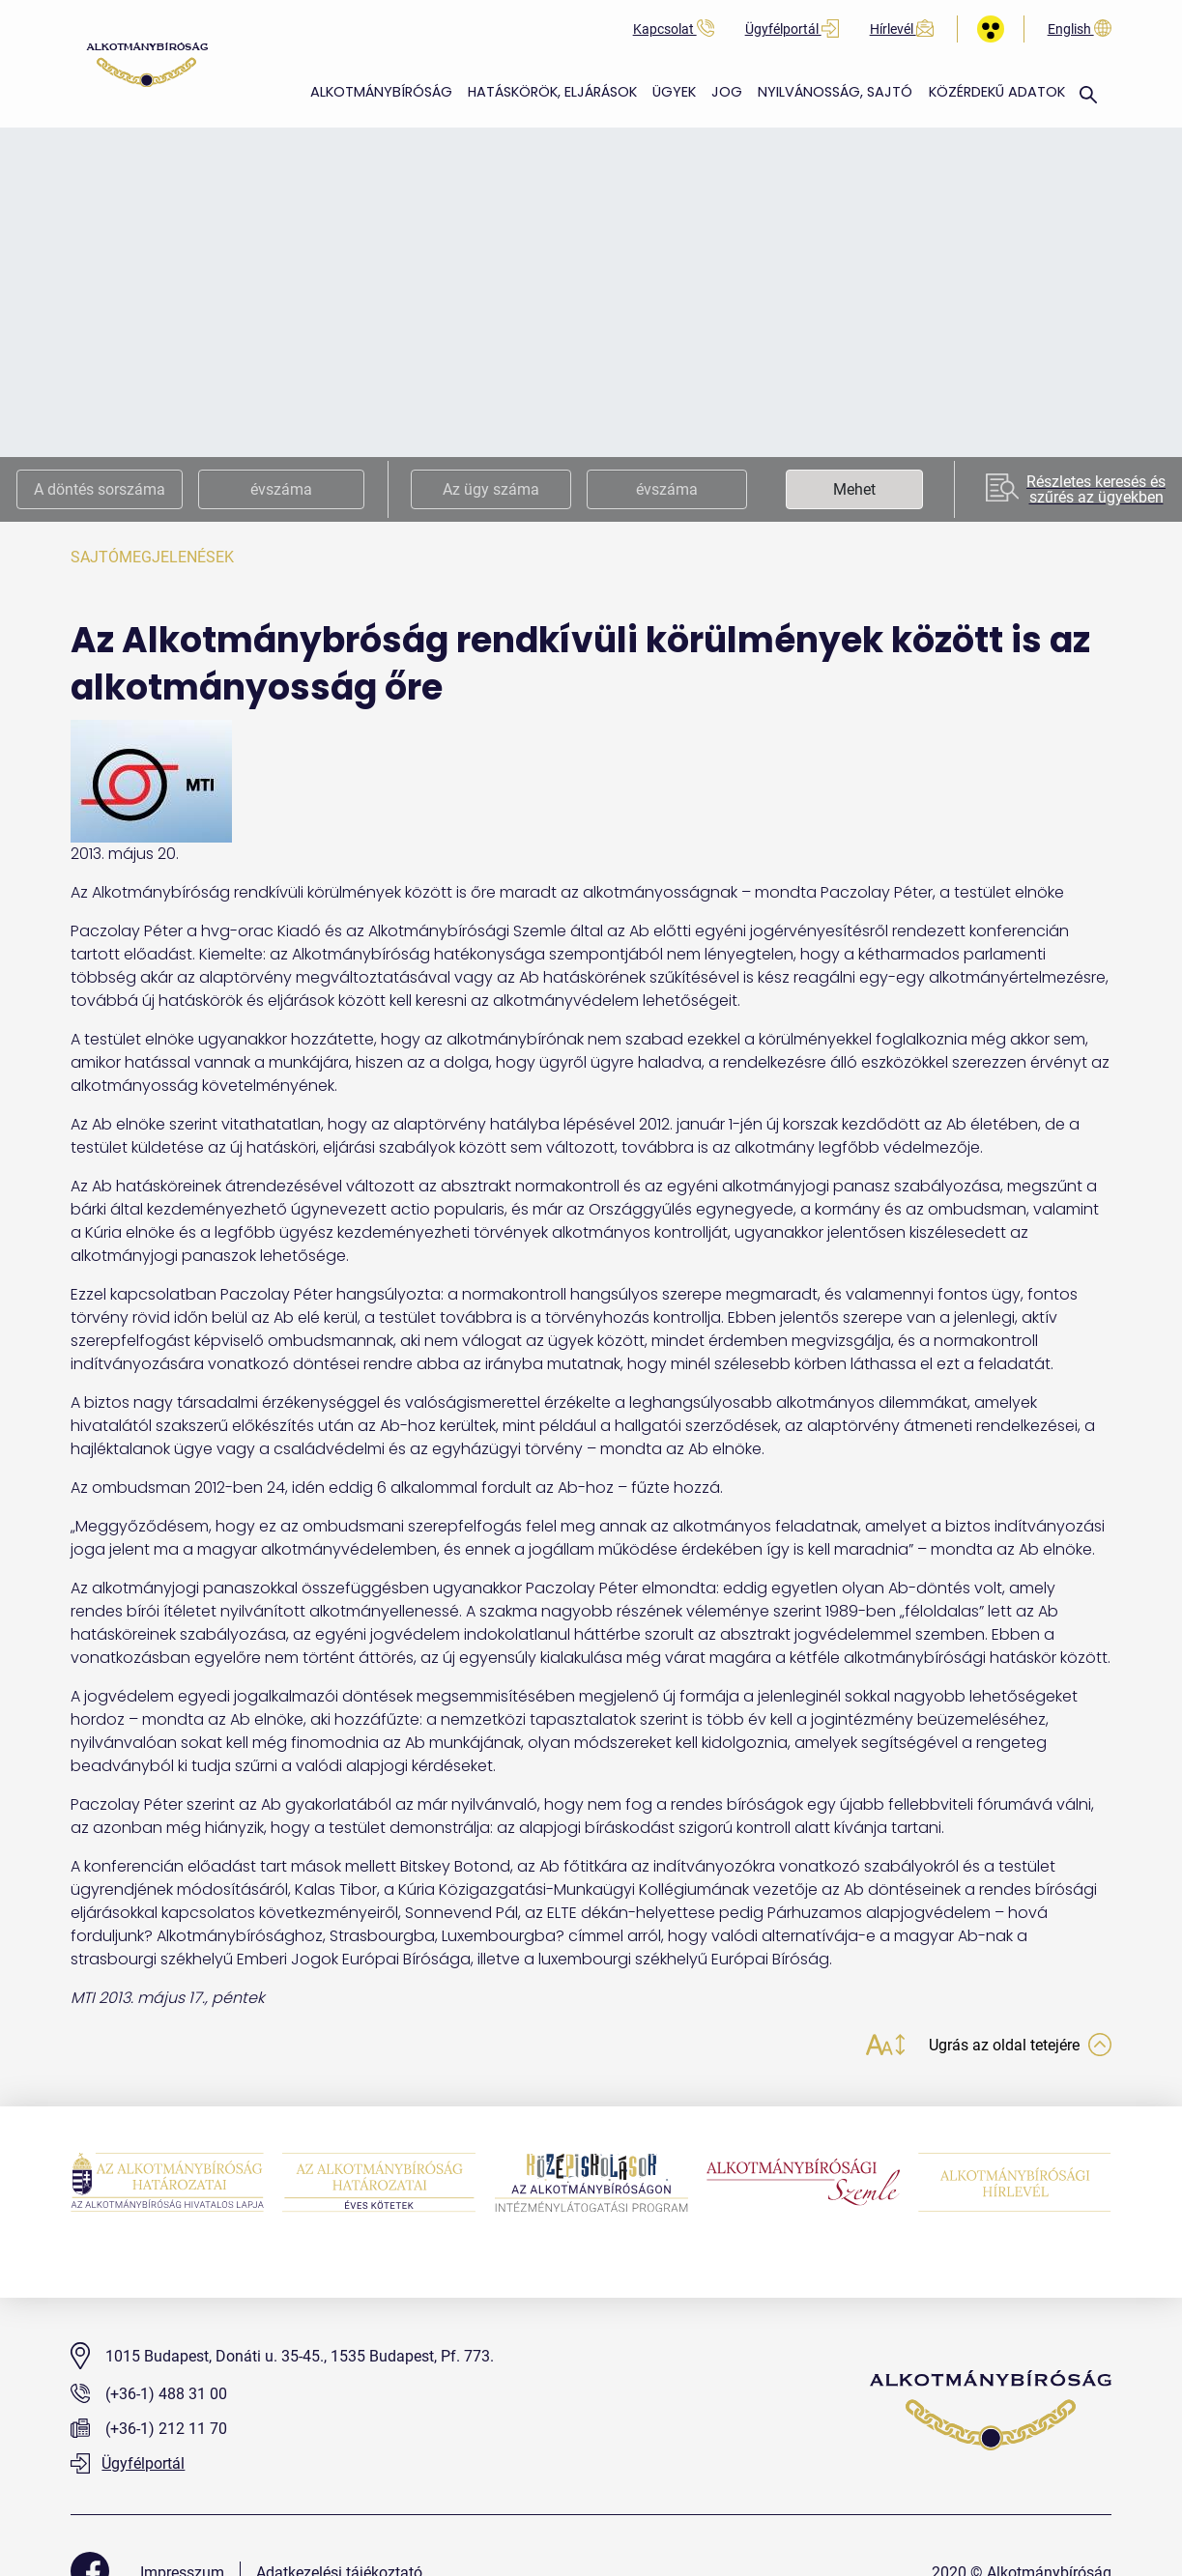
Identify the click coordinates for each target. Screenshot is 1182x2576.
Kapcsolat (673, 29)
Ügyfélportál (792, 29)
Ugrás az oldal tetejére (1009, 2047)
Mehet (854, 489)
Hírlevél (902, 29)
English (1079, 29)
